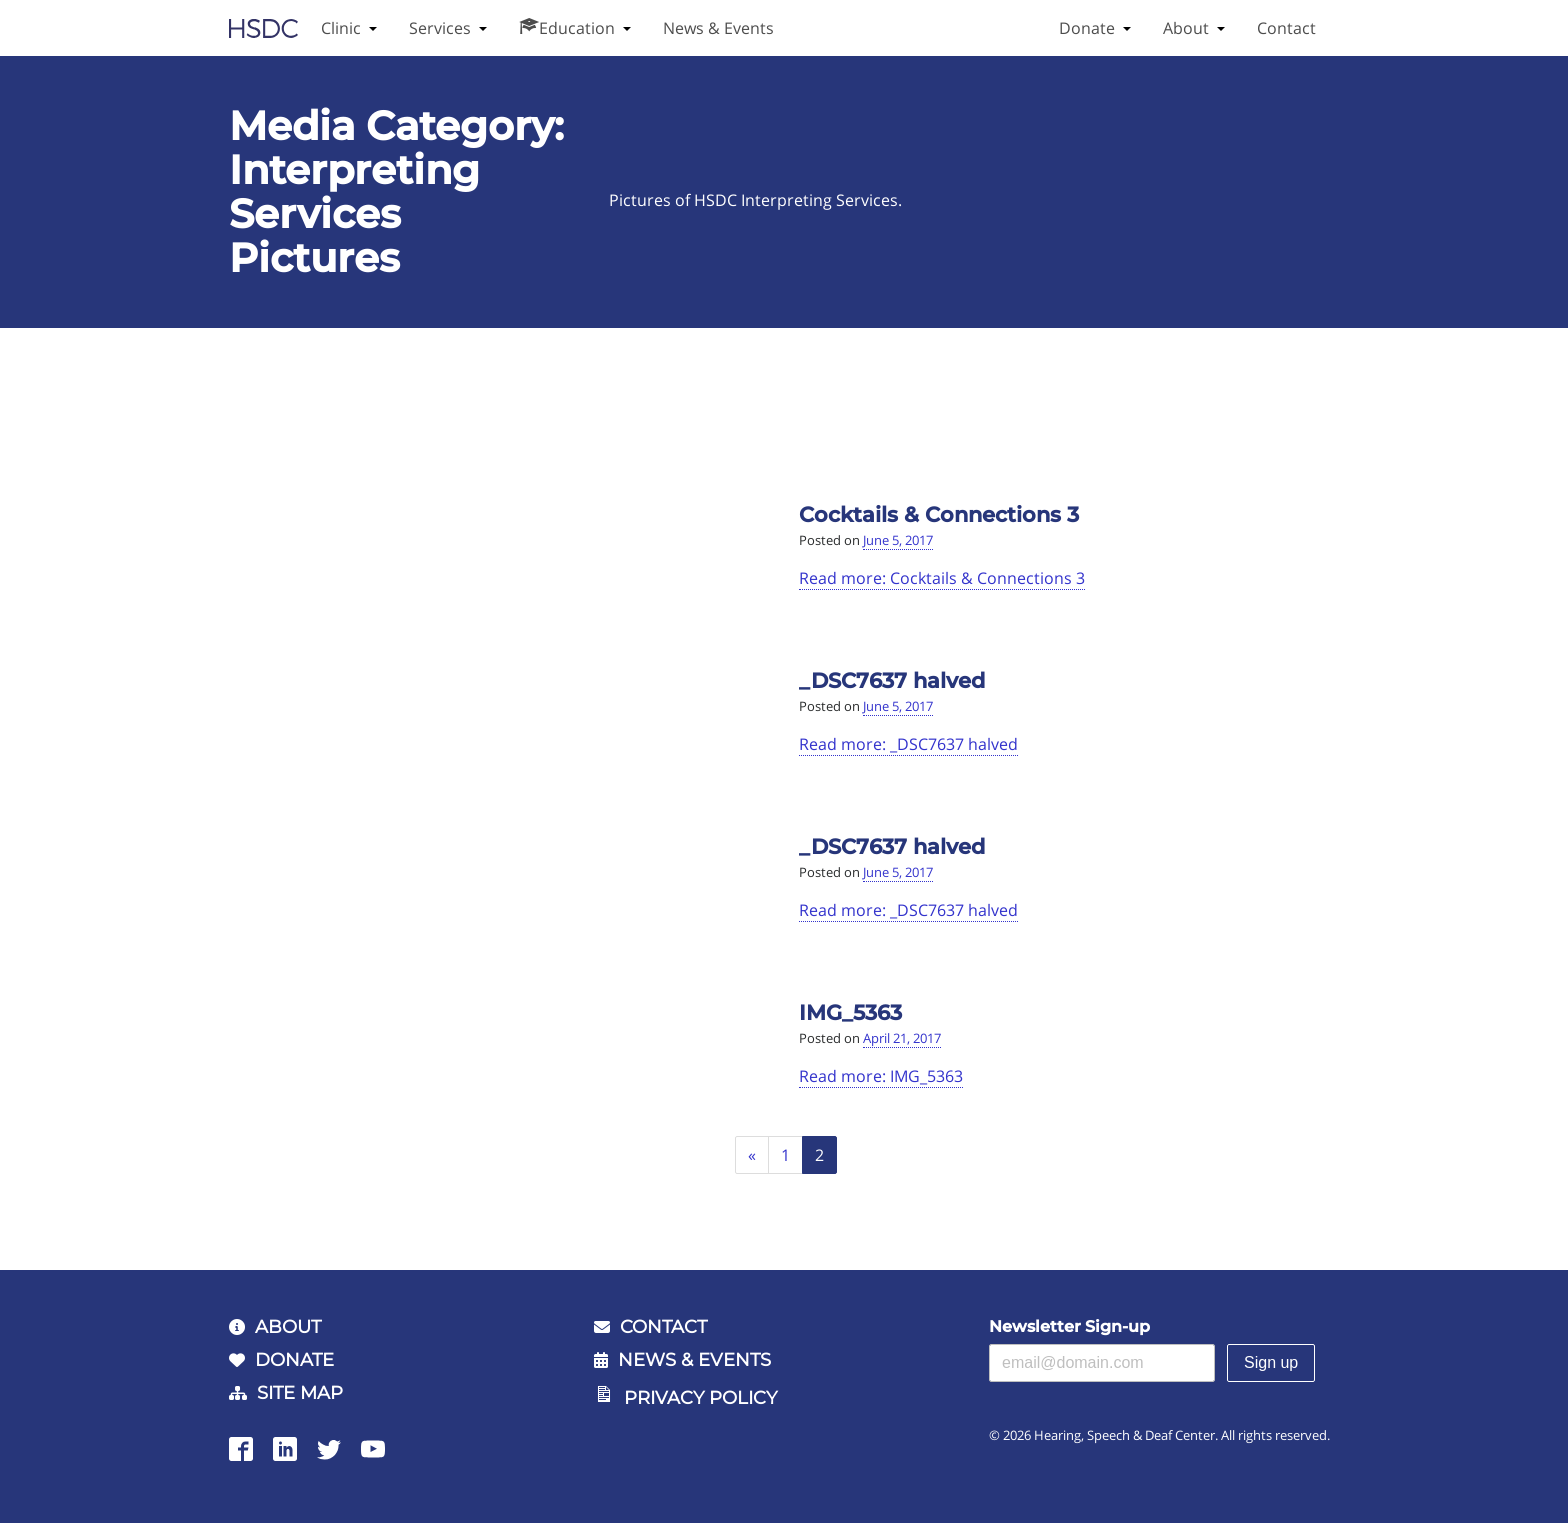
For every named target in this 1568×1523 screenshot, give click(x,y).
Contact (1286, 28)
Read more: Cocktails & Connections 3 (942, 578)
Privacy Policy (700, 1398)
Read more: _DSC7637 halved (908, 744)
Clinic (341, 28)
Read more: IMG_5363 (881, 1076)
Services (440, 28)
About (1186, 28)
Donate (1087, 28)
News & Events (718, 28)
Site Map (300, 1393)
